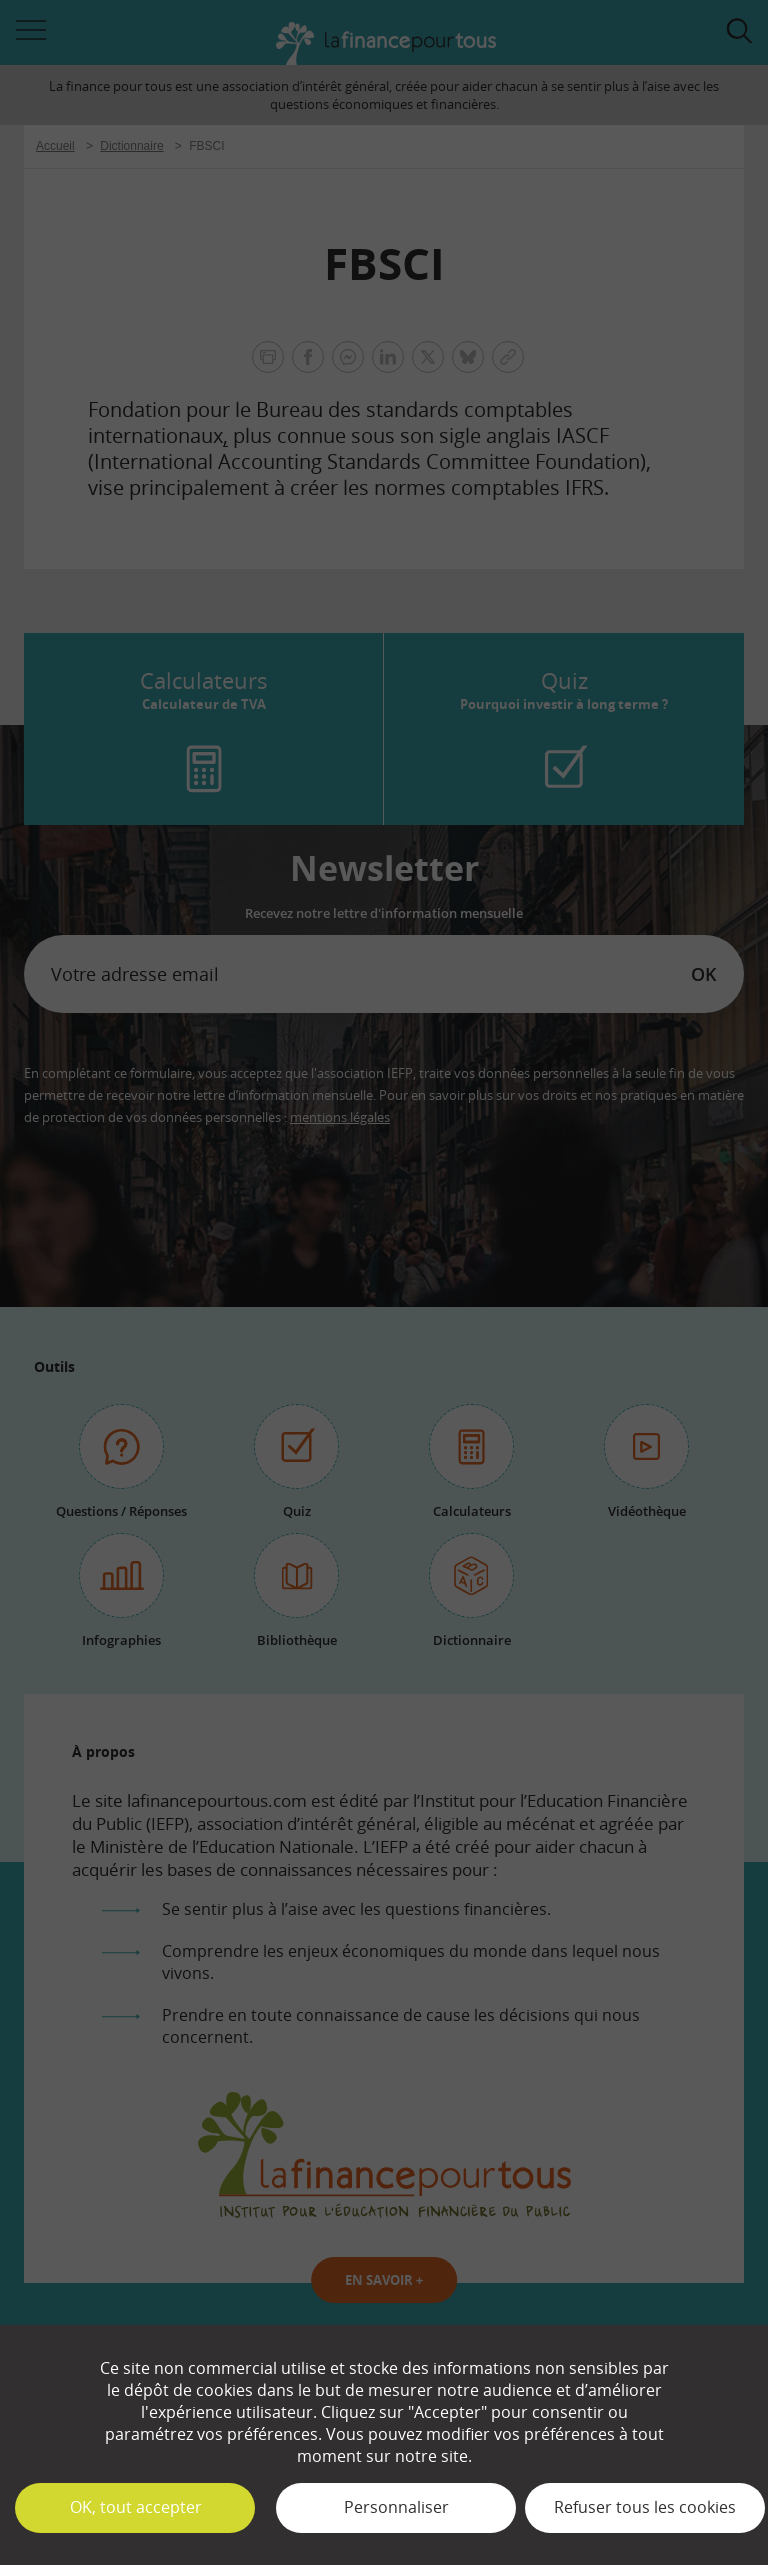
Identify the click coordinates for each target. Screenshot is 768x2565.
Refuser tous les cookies (645, 2507)
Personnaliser (396, 2507)
